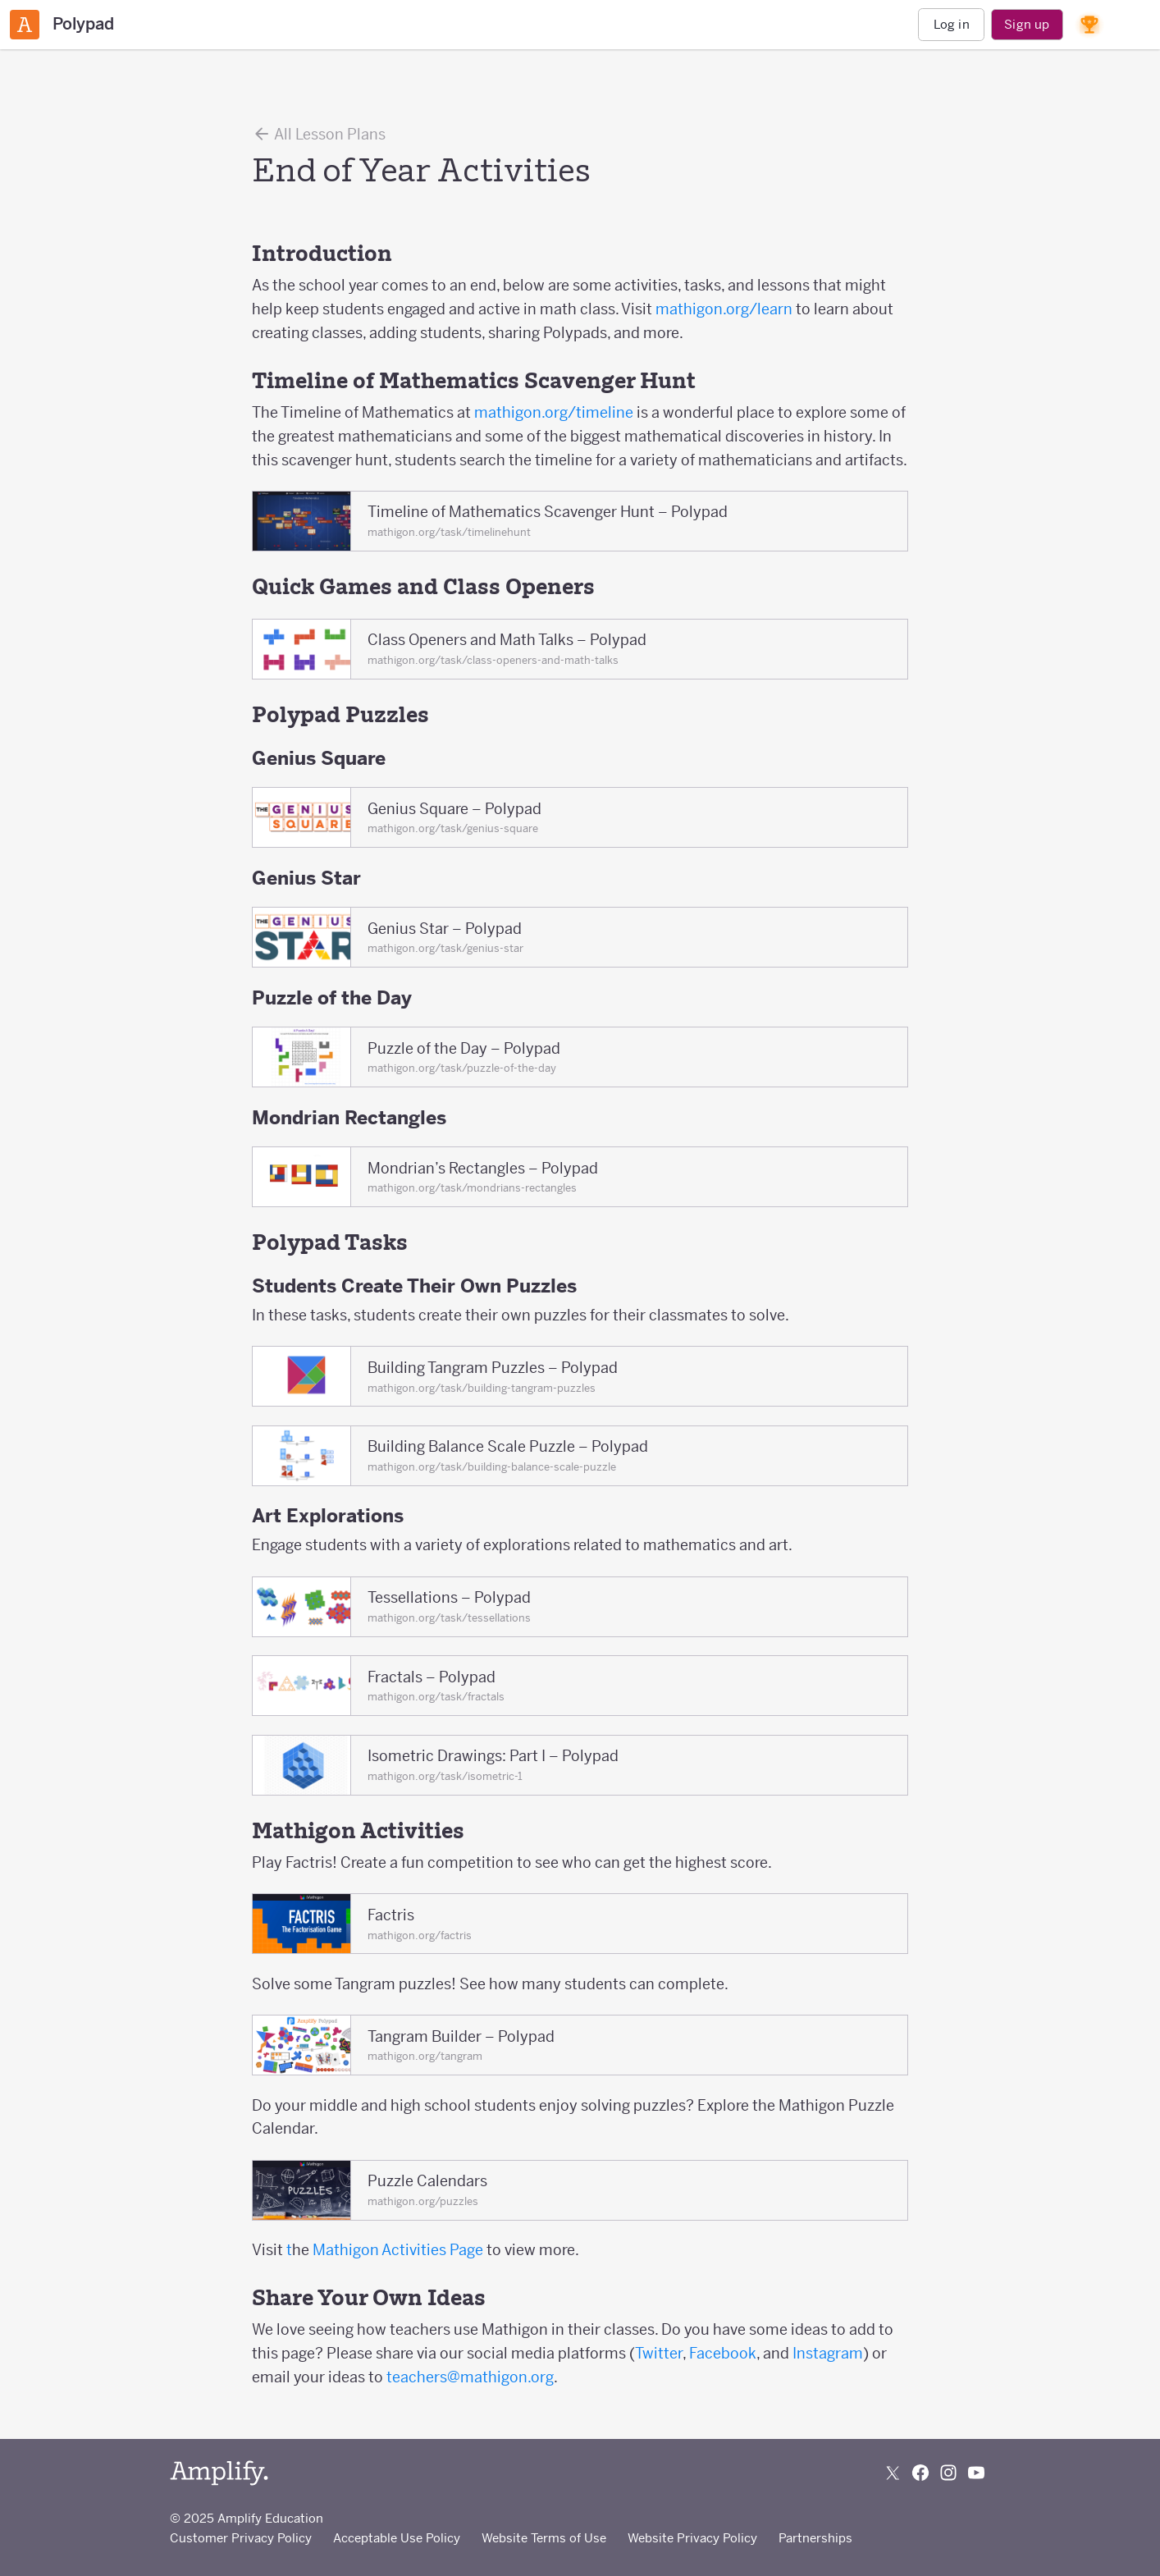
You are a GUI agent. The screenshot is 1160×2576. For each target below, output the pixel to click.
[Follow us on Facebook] (920, 2473)
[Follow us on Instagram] (948, 2473)
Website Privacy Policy (692, 2538)
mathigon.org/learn (723, 309)
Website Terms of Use (544, 2538)
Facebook (722, 2353)
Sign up (1026, 24)
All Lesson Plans (319, 134)
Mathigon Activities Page (399, 2249)
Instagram (827, 2353)
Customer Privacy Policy (241, 2538)
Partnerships (815, 2538)
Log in (952, 24)
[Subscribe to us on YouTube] (976, 2473)
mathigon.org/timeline (552, 412)
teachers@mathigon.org (470, 2377)
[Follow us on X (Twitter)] (893, 2473)
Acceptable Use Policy (396, 2538)
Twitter (659, 2353)
